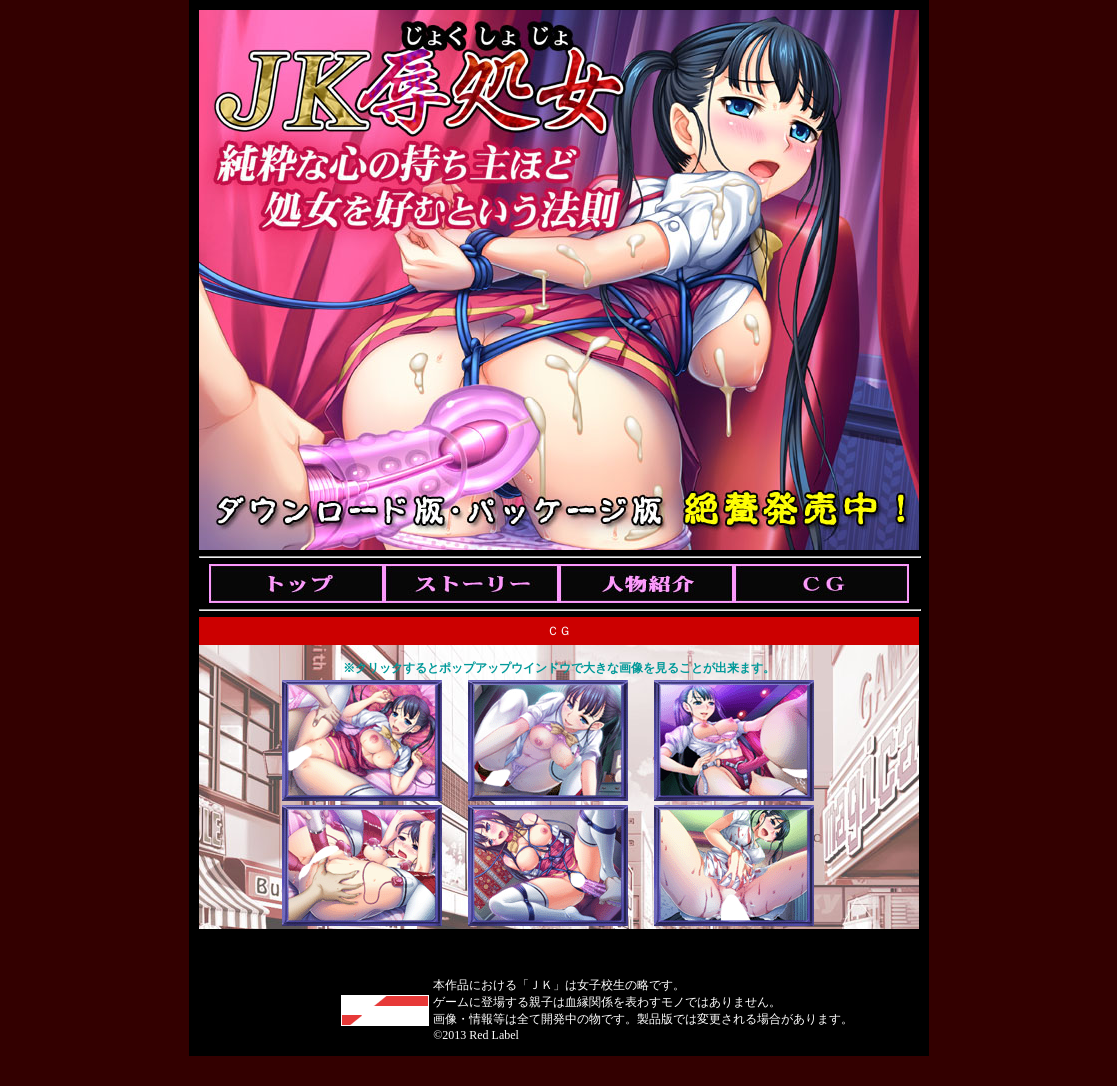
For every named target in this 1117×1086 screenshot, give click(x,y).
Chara (646, 583)
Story (471, 583)
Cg (821, 583)
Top (296, 583)
